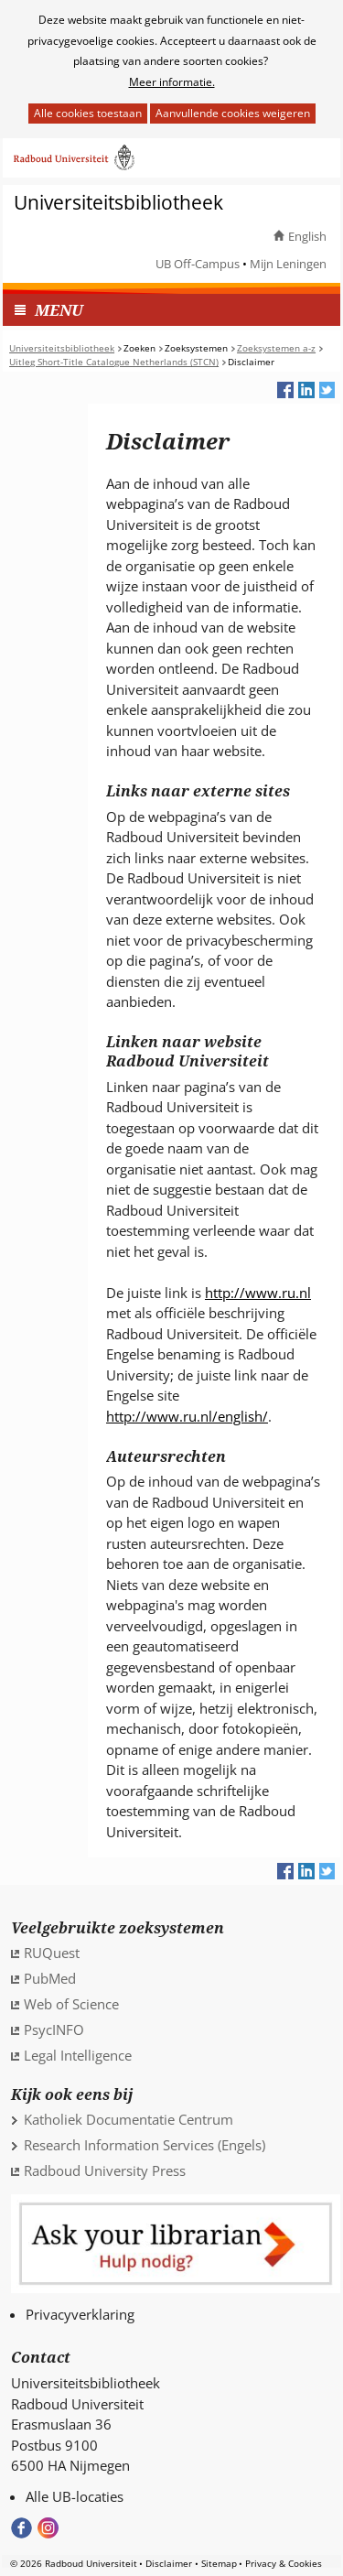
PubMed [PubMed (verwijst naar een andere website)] (50, 1978)
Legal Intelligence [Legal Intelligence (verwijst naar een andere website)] (78, 2055)
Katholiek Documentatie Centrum (128, 2119)
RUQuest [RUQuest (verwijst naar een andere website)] (52, 1952)
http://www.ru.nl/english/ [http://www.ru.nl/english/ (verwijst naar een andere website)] (187, 1416)
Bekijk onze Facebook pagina (21, 2527)
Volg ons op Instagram (48, 2527)
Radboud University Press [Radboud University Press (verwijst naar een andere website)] (105, 2170)
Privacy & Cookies (283, 2563)
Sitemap (219, 2563)
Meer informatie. (172, 82)
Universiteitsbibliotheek (118, 202)
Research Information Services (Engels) (144, 2145)
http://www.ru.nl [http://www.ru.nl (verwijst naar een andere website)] (258, 1292)
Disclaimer (168, 2563)
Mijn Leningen (288, 263)
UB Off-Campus (197, 263)
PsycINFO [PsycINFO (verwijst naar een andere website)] (54, 2029)
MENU (59, 309)
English (307, 236)
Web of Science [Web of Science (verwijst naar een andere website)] (71, 2004)
